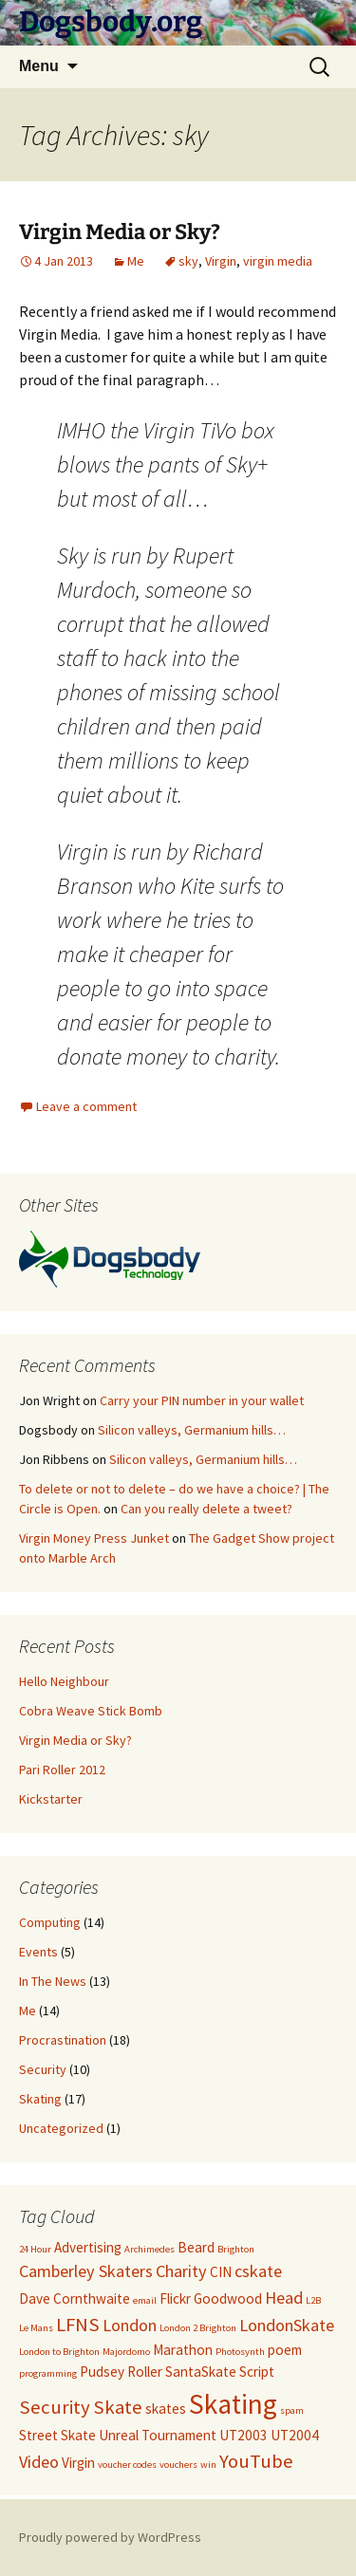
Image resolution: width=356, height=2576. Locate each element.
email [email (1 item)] (145, 2300)
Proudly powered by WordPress (110, 2537)
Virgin (220, 260)
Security (42, 2069)
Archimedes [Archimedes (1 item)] (149, 2249)
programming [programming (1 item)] (48, 2373)
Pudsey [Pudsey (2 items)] (102, 2372)
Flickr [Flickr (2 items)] (175, 2298)
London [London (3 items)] (130, 2325)
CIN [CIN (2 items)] (221, 2272)
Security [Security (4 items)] (54, 2407)
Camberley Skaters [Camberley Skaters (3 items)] (86, 2271)
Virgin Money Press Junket (94, 1538)
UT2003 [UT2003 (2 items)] (243, 2435)
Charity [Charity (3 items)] (181, 2271)
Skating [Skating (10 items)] (233, 2403)
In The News (52, 1981)
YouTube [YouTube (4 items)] (256, 2461)
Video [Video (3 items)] (39, 2462)
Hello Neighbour (64, 1681)
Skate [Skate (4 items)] (117, 2407)
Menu (39, 66)
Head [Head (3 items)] (284, 2297)
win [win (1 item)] (208, 2464)
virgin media (277, 260)
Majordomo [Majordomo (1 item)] (126, 2351)
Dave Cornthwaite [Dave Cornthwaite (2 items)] (74, 2298)
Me (135, 260)
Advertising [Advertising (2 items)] (88, 2247)
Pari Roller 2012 (62, 1769)
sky (188, 260)
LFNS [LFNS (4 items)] (78, 2324)
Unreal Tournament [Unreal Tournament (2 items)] (157, 2435)
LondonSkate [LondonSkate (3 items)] (286, 2325)
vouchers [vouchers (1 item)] (178, 2464)
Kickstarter (51, 1798)
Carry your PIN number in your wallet (202, 1400)
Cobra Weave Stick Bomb (90, 1710)
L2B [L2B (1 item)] (313, 2300)
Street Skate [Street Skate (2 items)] (57, 2435)
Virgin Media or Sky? (119, 232)
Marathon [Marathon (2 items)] (183, 2350)
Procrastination (62, 2039)
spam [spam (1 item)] (292, 2410)
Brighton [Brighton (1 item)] (235, 2249)
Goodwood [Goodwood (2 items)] (228, 2298)
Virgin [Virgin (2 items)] (78, 2463)
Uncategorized (61, 2128)
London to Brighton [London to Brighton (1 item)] (59, 2351)
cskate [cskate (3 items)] (258, 2271)
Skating (40, 2098)
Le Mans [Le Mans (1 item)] (36, 2328)
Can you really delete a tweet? (206, 1508)
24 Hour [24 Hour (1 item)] (35, 2249)
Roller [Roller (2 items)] (144, 2372)
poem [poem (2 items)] (285, 2350)
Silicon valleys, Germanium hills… (192, 1429)
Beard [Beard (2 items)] (196, 2247)
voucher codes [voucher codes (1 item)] (127, 2464)
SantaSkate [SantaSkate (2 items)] (200, 2372)
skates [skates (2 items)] (165, 2409)
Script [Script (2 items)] (256, 2372)
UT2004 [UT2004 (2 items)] (295, 2435)
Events (38, 1951)
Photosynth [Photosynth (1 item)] (240, 2351)
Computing (50, 1922)
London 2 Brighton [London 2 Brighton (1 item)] (197, 2328)
